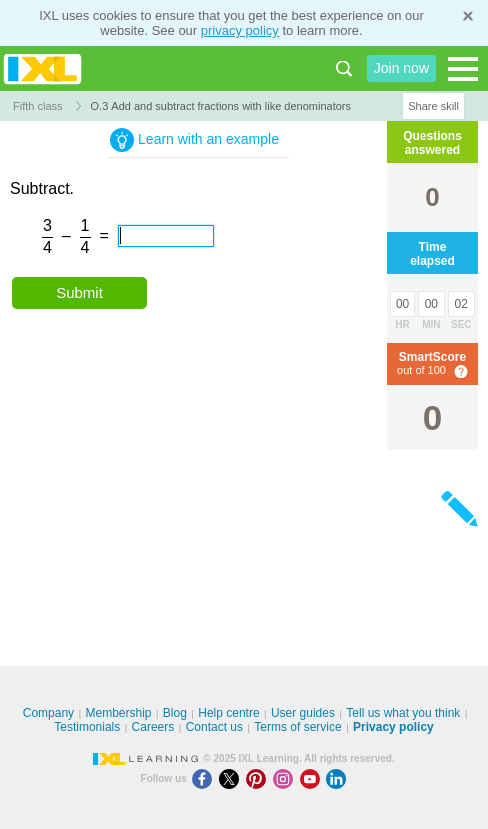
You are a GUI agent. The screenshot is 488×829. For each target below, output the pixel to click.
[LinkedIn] (338, 778)
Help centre (228, 713)
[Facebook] (205, 778)
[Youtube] (313, 778)
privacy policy (240, 30)
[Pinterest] (259, 778)
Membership (118, 713)
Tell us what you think (403, 713)
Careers (153, 727)
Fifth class (38, 106)
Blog (175, 713)
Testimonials (87, 727)
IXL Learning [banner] (42, 68)
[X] (232, 778)
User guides (303, 713)
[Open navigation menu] (463, 69)
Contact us (214, 727)
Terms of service (297, 727)
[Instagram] (286, 778)
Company (48, 713)
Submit (79, 292)
